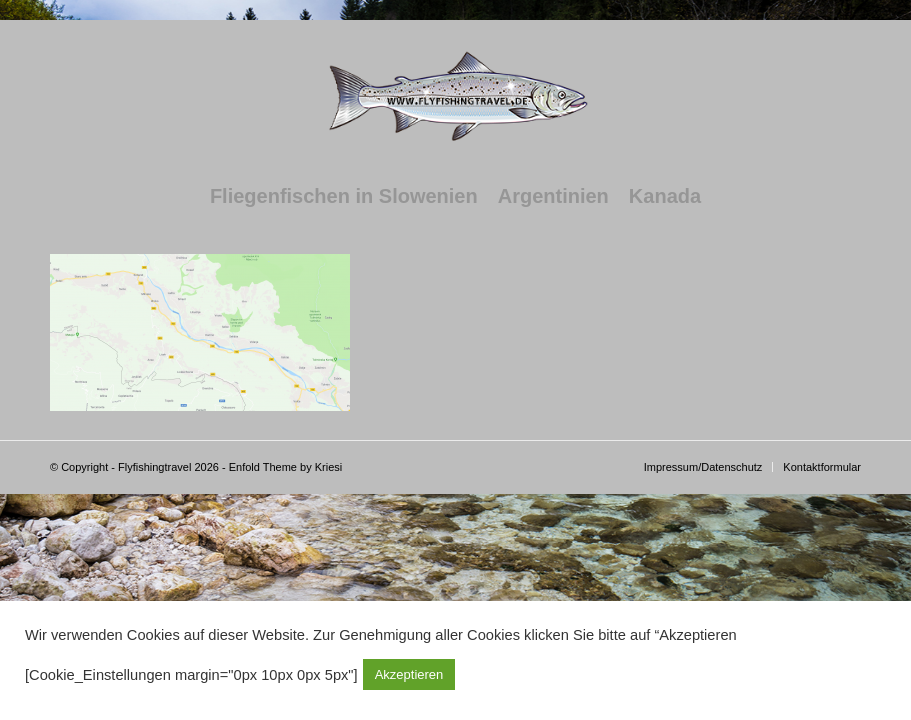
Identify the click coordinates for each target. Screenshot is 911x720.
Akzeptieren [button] (409, 674)
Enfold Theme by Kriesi (286, 467)
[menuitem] (344, 196)
